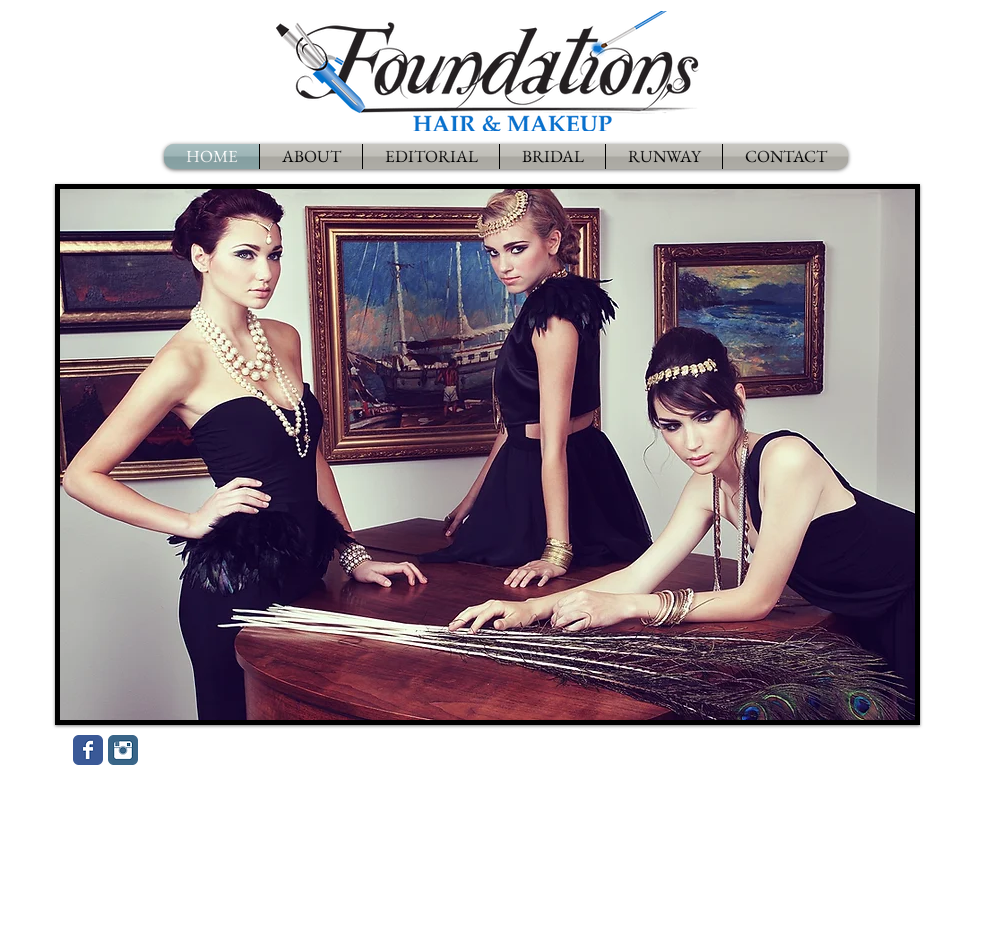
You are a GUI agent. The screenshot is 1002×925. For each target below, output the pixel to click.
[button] (487, 454)
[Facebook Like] (268, 755)
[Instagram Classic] (123, 750)
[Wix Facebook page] (88, 750)
